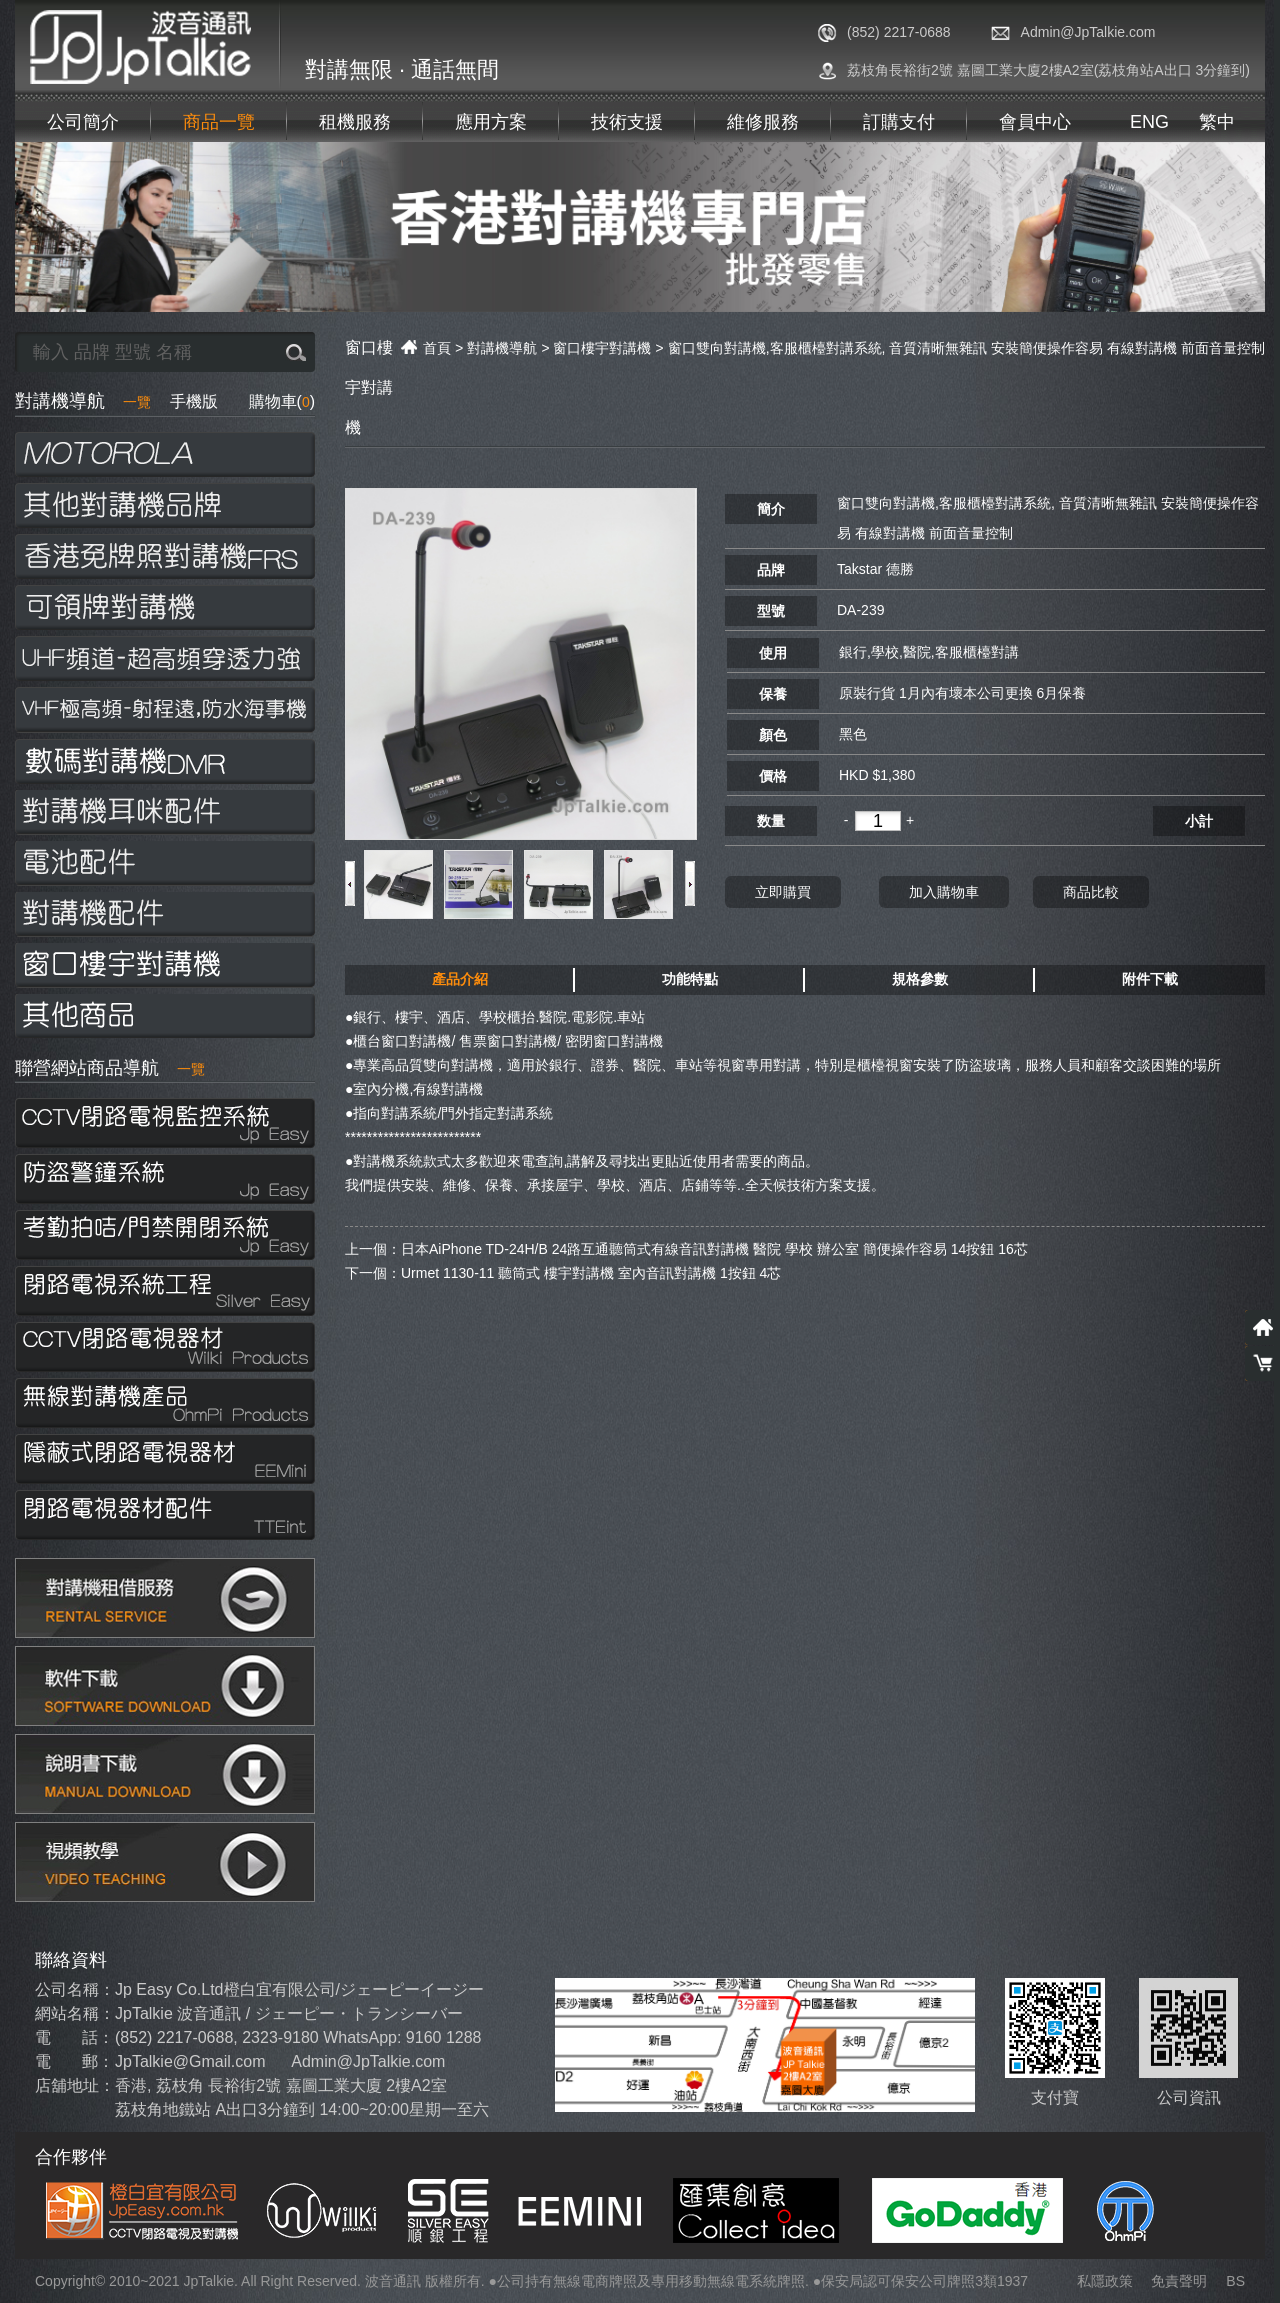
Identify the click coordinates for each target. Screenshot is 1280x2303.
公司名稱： (75, 1989)
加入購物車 (944, 852)
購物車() (282, 401)
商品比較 (1091, 852)
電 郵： (74, 2061)
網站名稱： (75, 2013)
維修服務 (763, 122)
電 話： (74, 2037)
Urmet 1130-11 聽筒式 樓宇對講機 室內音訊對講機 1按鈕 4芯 (591, 1233)
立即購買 (783, 852)
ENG (1149, 122)
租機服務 (355, 122)
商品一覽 (219, 122)
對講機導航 (83, 401)
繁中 (1217, 122)
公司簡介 (83, 122)
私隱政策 (1105, 2281)
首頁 (426, 348)
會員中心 (1035, 122)
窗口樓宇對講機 (602, 348)
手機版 (194, 401)
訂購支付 (899, 122)
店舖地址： (75, 2085)
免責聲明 (1179, 2281)
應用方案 (491, 122)
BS (1235, 2281)
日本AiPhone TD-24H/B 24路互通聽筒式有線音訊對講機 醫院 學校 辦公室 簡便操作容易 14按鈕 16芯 (714, 1209)
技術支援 (627, 122)
